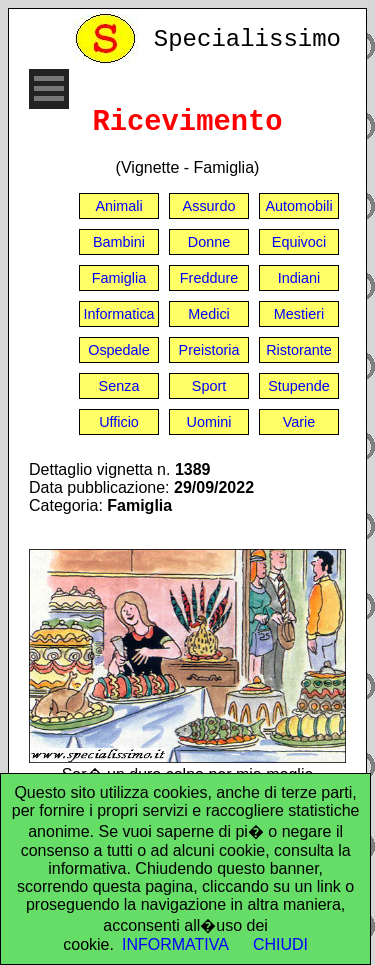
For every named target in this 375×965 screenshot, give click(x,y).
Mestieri (299, 314)
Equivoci (299, 242)
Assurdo (209, 206)
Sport (209, 386)
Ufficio (119, 422)
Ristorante (299, 350)
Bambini (119, 242)
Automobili (298, 206)
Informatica (118, 314)
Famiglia (119, 278)
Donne (209, 242)
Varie (299, 422)
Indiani (299, 278)
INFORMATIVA (175, 944)
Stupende (299, 386)
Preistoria (209, 350)
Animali (118, 206)
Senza (119, 386)
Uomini (209, 422)
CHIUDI (280, 944)
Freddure (209, 278)
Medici (209, 314)
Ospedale (119, 350)
